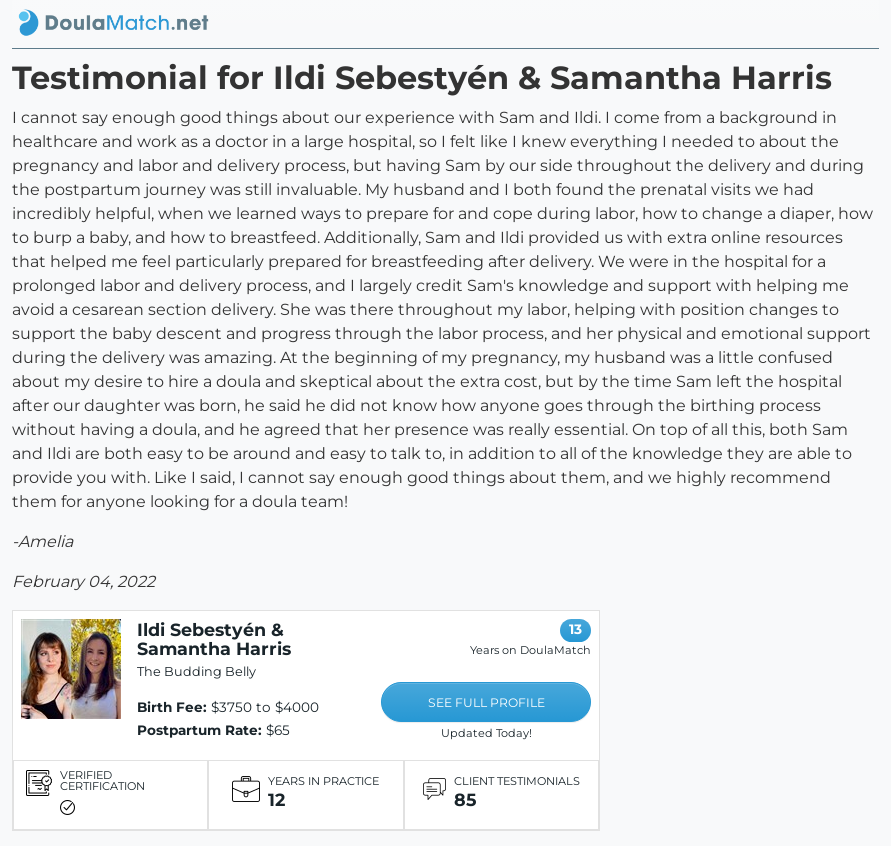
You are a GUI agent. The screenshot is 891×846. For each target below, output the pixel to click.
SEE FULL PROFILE (486, 702)
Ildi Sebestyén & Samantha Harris (214, 639)
